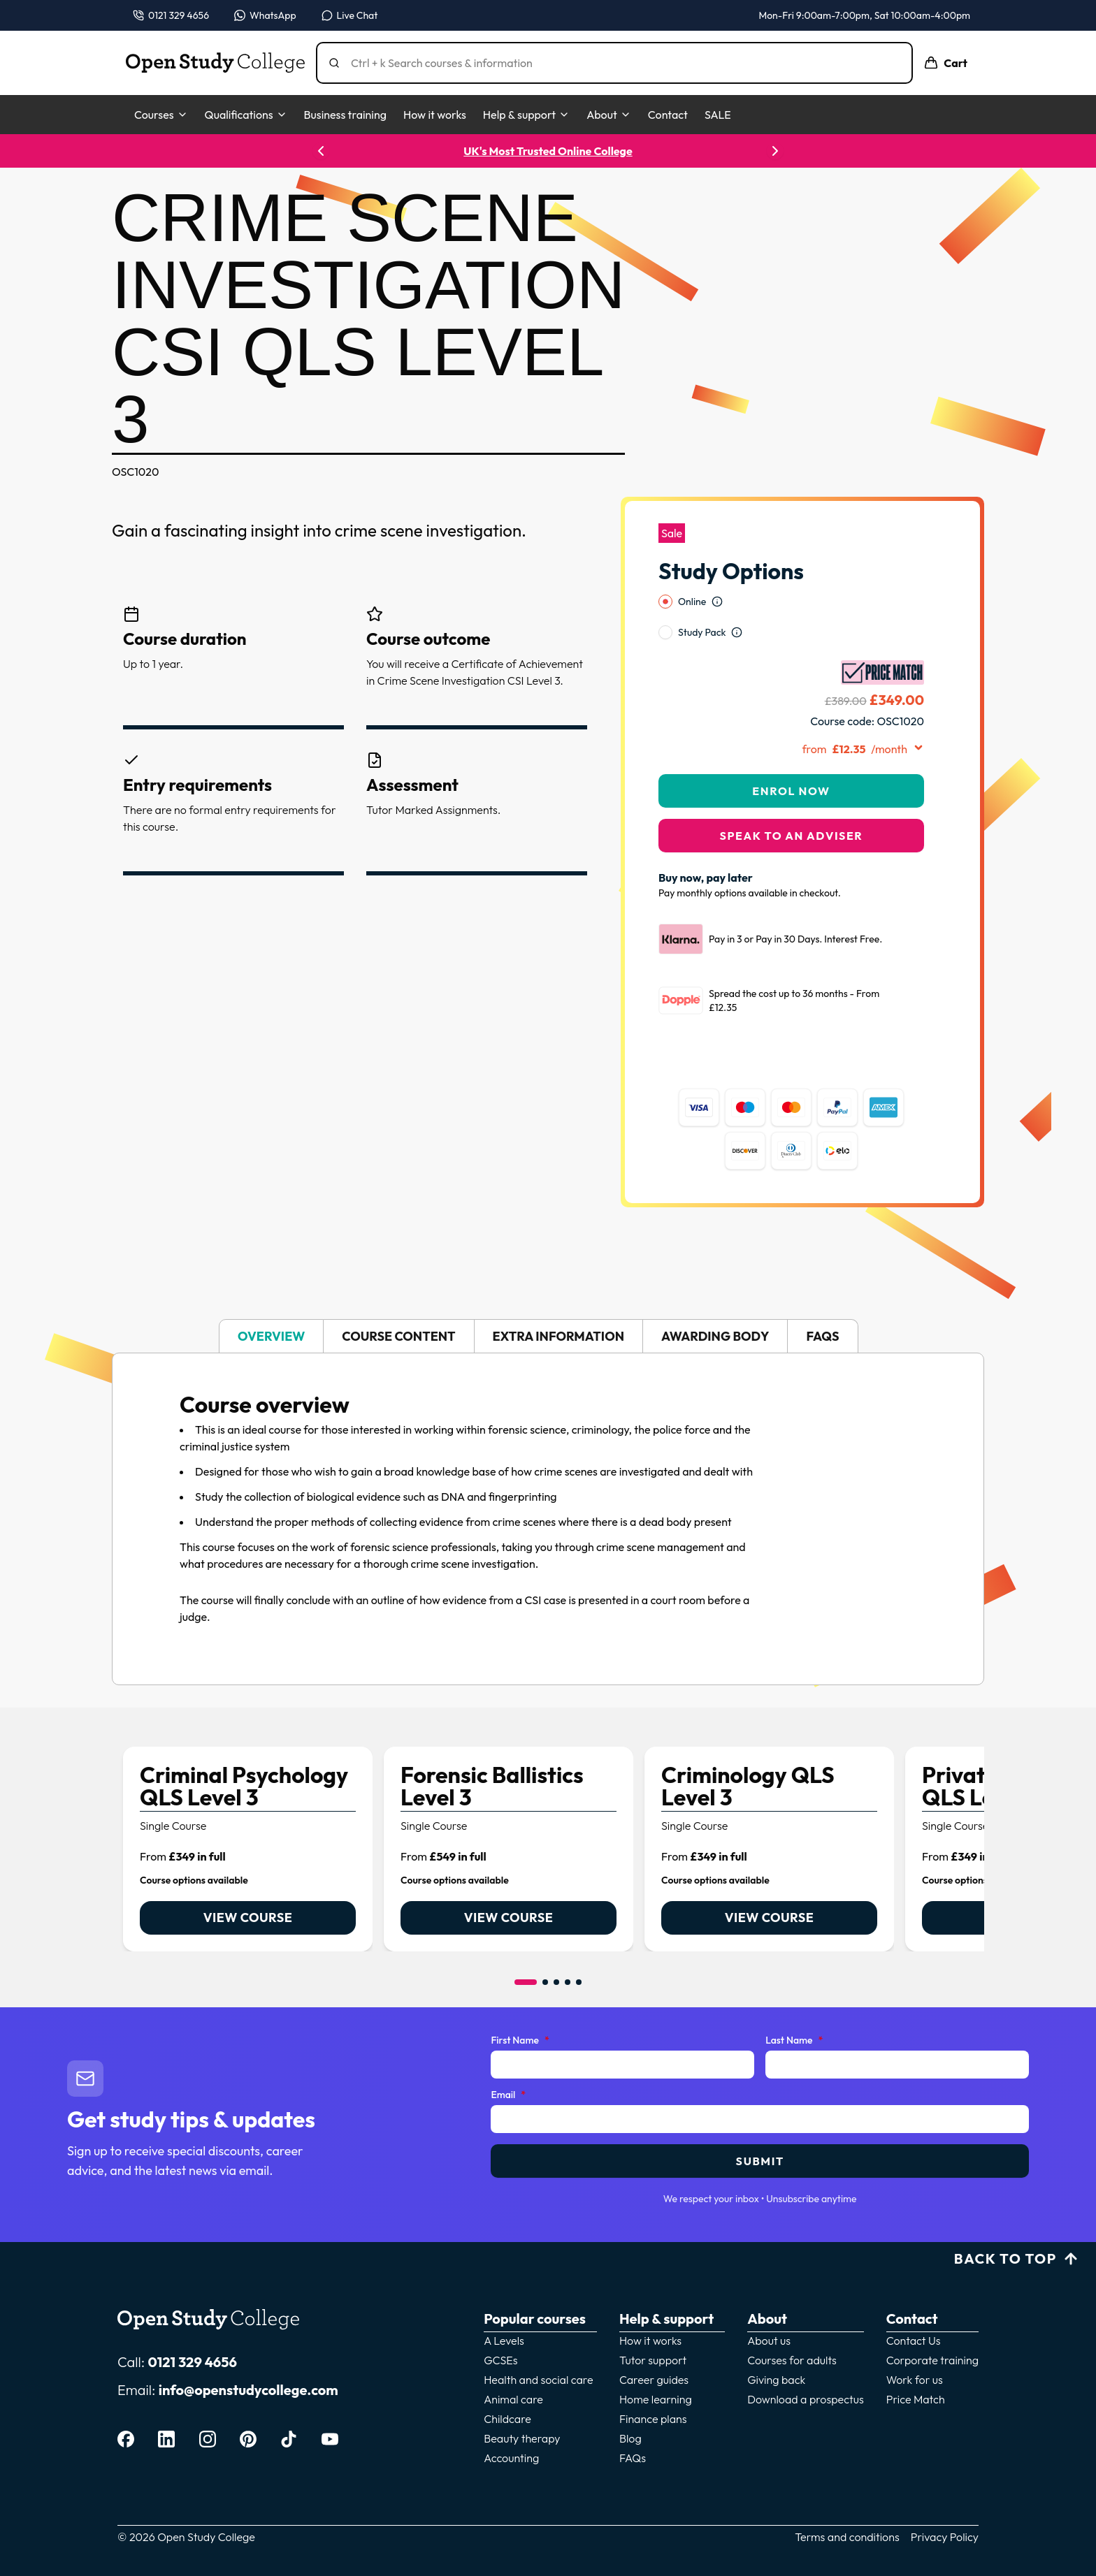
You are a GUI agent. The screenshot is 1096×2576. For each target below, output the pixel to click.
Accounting (511, 2422)
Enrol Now (791, 755)
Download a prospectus (805, 2363)
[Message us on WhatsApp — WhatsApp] (265, 15)
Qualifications (246, 115)
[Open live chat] (350, 15)
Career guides (653, 2343)
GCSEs (500, 2324)
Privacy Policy (945, 2501)
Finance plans (653, 2382)
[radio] (665, 565)
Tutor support (652, 2324)
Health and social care (538, 2343)
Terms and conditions (847, 2501)
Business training (345, 115)
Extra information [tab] (558, 1300)
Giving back (776, 2343)
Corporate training (932, 2324)
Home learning (655, 2363)
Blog (630, 2402)
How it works (434, 115)
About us (769, 2304)
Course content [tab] (398, 1300)
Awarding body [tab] (715, 1300)
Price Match (915, 2363)
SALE (718, 115)
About (608, 115)
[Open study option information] (717, 565)
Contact (668, 115)
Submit (760, 2125)
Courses (161, 115)
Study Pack (702, 596)
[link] (248, 1812)
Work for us (914, 2343)
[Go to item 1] (525, 1946)
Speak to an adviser (791, 799)
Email (508, 2059)
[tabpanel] (548, 1482)
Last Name (794, 2004)
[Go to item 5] (579, 1946)
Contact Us (913, 2304)
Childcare (507, 2382)
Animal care (513, 2363)
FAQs (632, 2422)
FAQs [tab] (822, 1300)
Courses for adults (792, 2324)
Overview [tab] (271, 1300)
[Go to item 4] (567, 1946)
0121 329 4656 (192, 2325)
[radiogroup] (791, 580)
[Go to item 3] (556, 1946)
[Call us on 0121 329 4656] (171, 15)
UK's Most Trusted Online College (547, 151)
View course (247, 1881)
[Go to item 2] (545, 1946)
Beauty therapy (522, 2402)
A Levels (504, 2304)
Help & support (526, 115)
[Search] (620, 63)
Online (692, 565)
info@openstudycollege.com (248, 2353)
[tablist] (548, 1300)
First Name (520, 2004)
